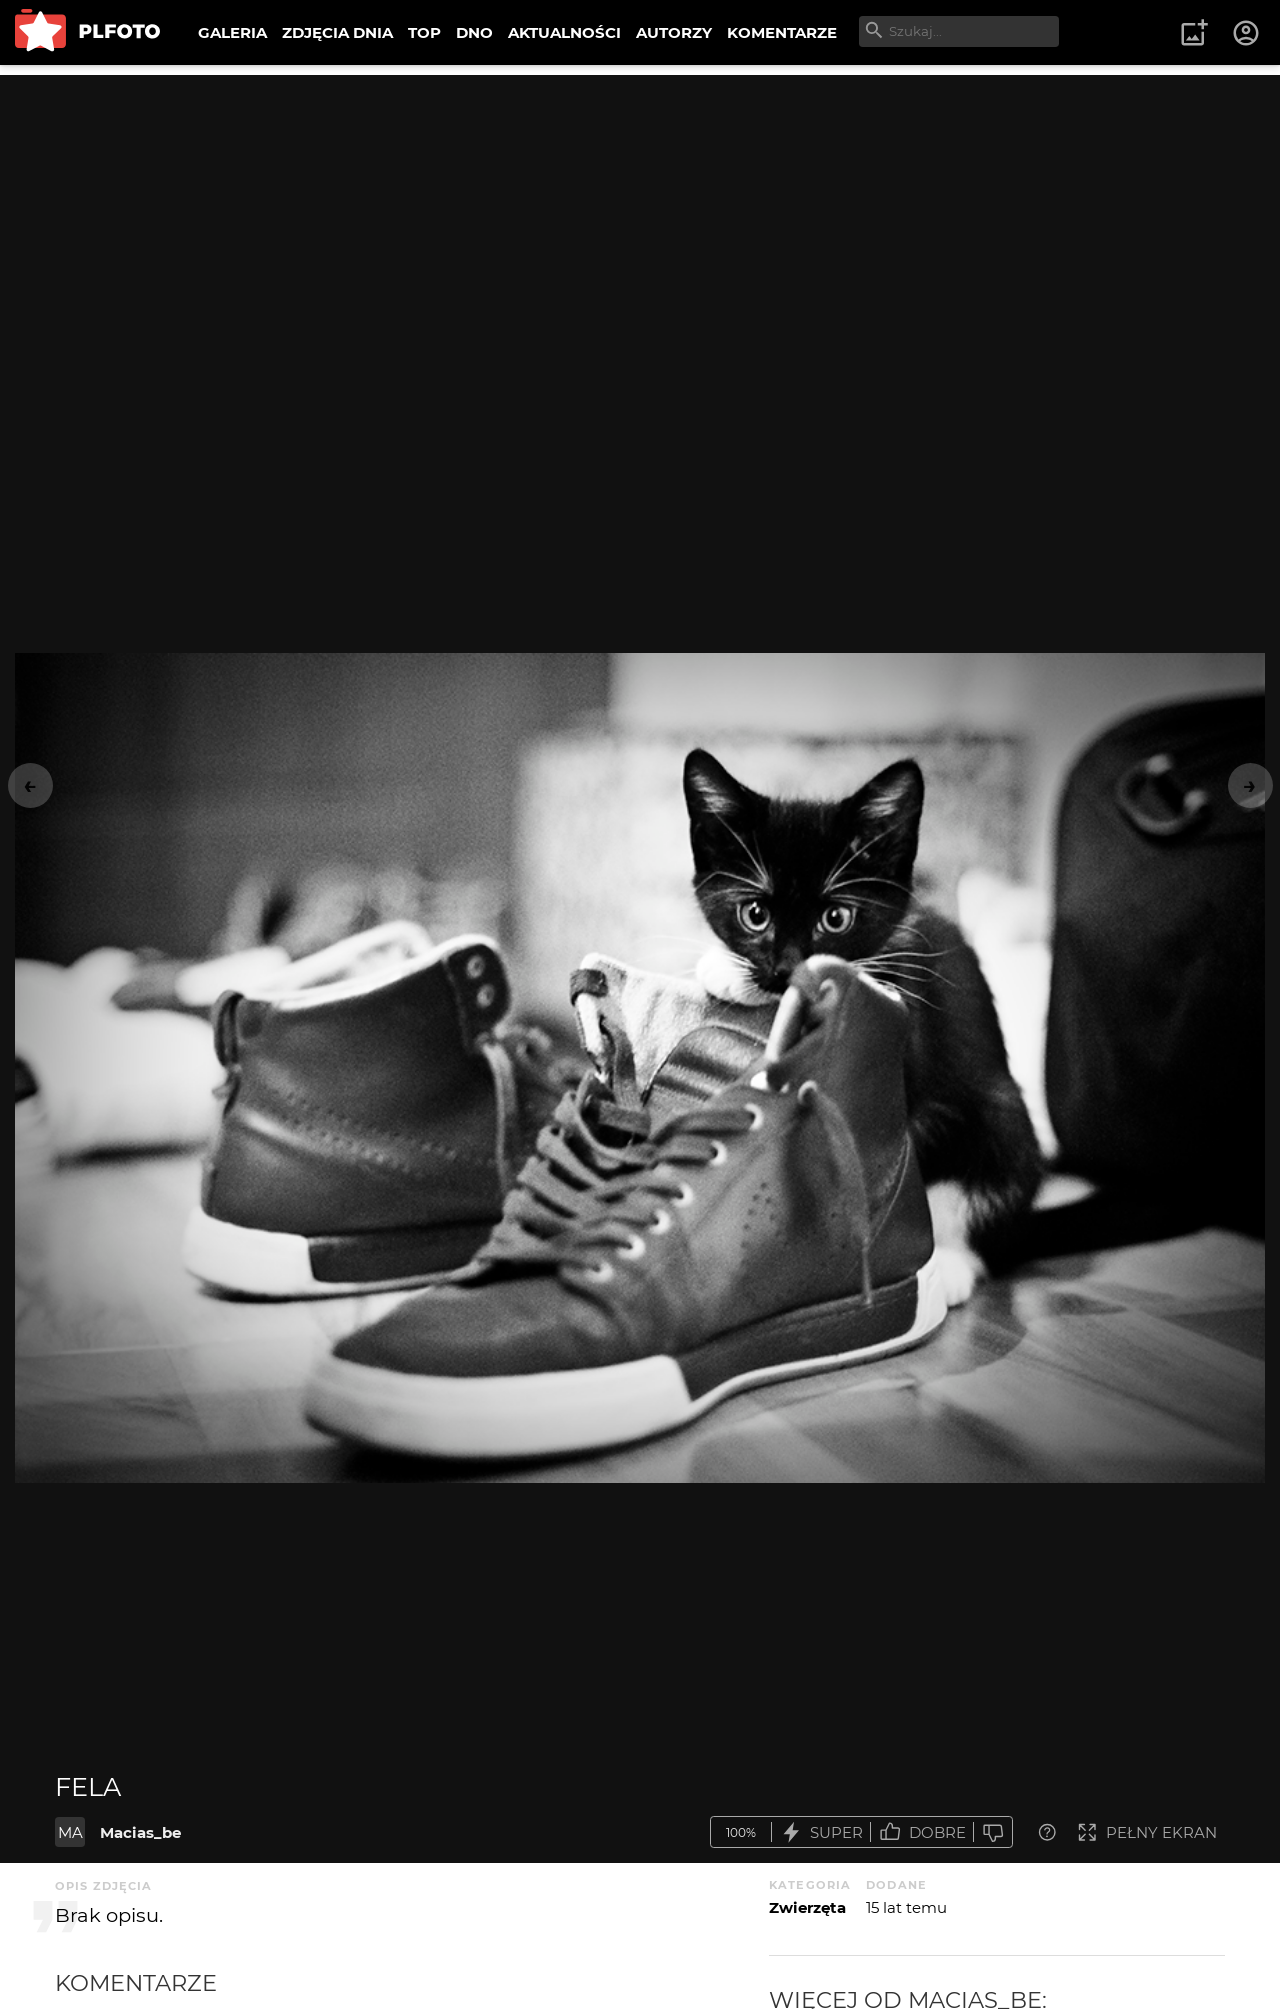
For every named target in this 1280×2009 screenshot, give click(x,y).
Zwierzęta (807, 1907)
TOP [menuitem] (424, 32)
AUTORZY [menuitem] (674, 32)
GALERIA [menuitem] (232, 32)
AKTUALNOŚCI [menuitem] (564, 32)
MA (70, 1832)
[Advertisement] (640, 215)
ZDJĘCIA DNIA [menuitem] (337, 32)
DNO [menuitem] (474, 32)
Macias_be (140, 1832)
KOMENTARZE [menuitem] (782, 32)
